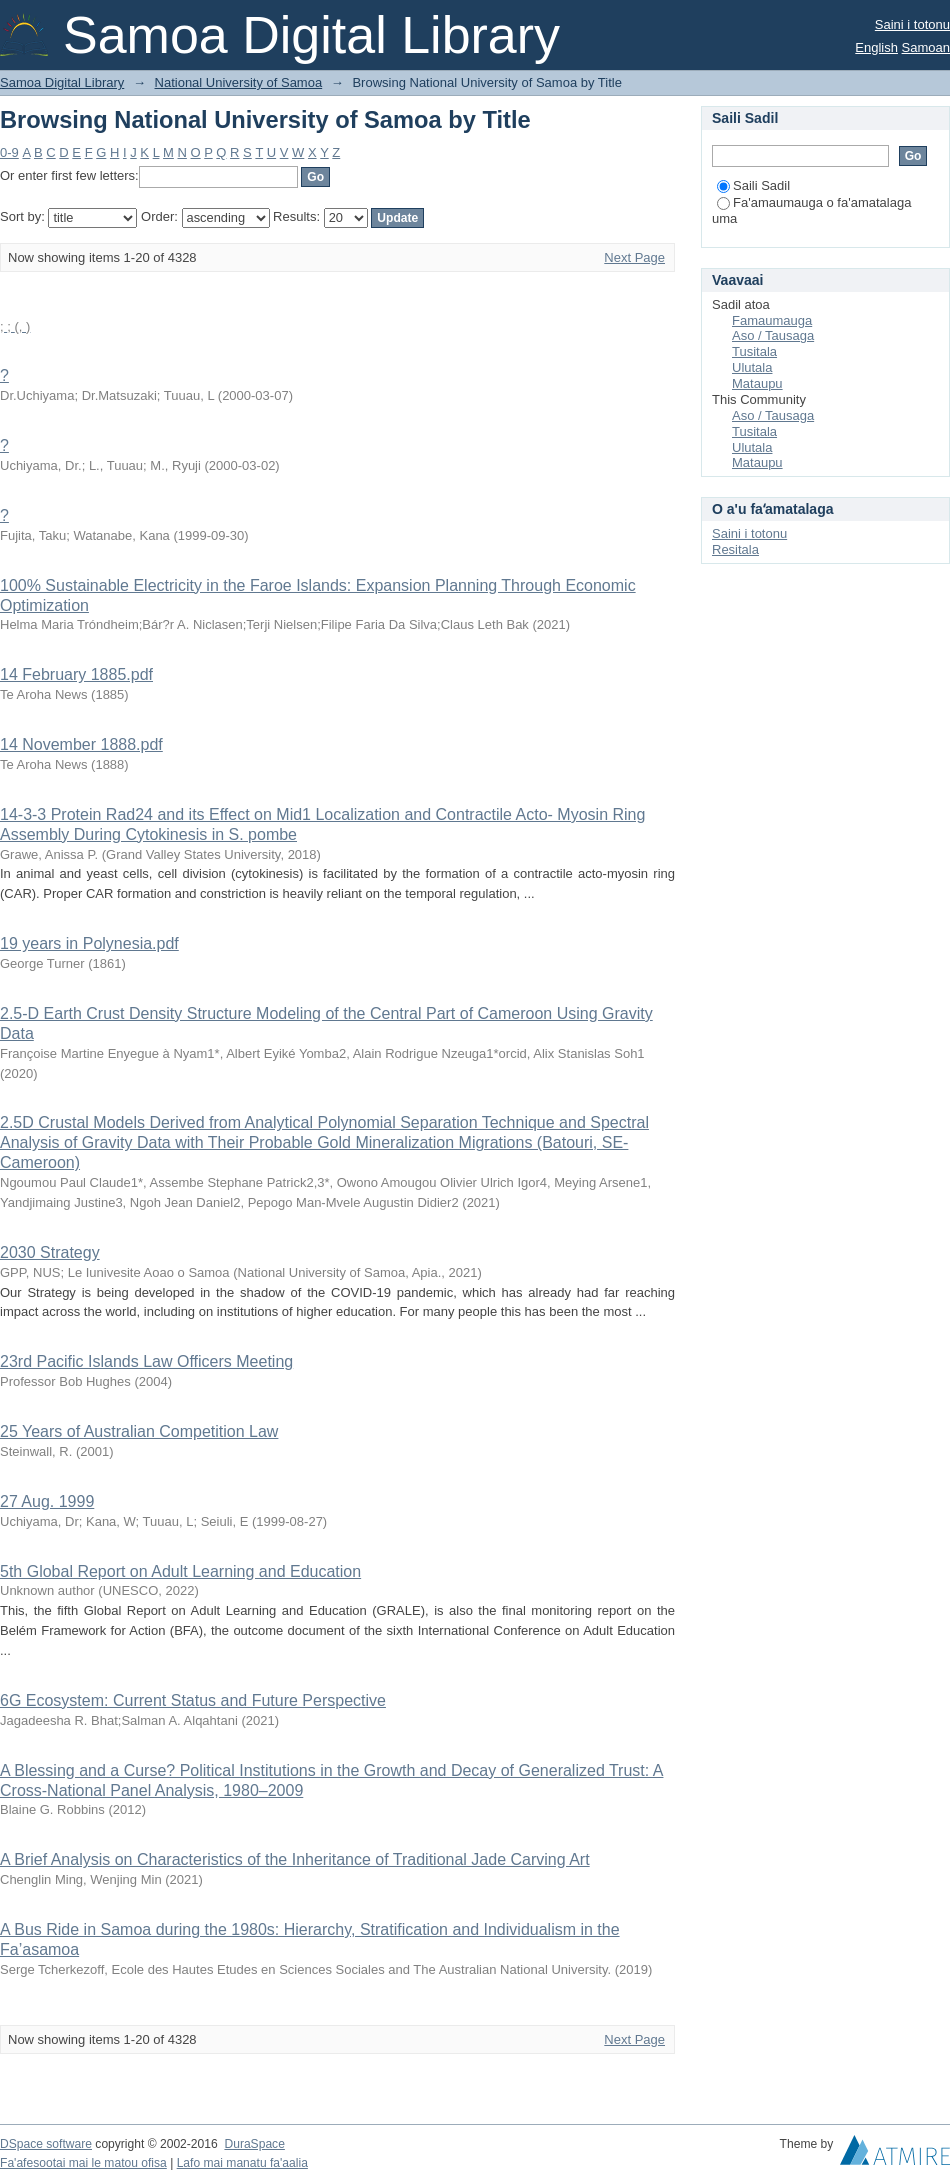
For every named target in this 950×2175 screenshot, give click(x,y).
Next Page (634, 257)
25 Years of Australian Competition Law (139, 1431)
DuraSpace (254, 2144)
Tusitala (754, 351)
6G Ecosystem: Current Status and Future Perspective (193, 1700)
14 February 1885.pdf (76, 674)
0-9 (9, 152)
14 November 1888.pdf (81, 744)
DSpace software (46, 2144)
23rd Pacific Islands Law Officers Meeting (146, 1361)
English (876, 47)
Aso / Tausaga (773, 335)
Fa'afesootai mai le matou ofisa (83, 2163)
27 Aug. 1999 (47, 1501)
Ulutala (752, 367)
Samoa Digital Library (62, 82)
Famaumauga (772, 320)
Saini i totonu (912, 24)
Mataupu (757, 383)
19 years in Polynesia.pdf (89, 943)
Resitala (735, 549)
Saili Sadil (753, 185)
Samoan (926, 47)
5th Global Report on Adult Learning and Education (180, 1571)
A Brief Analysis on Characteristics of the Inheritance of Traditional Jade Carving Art (295, 1859)
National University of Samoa (239, 82)
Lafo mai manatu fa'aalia (242, 2163)
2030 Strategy (50, 1252)
